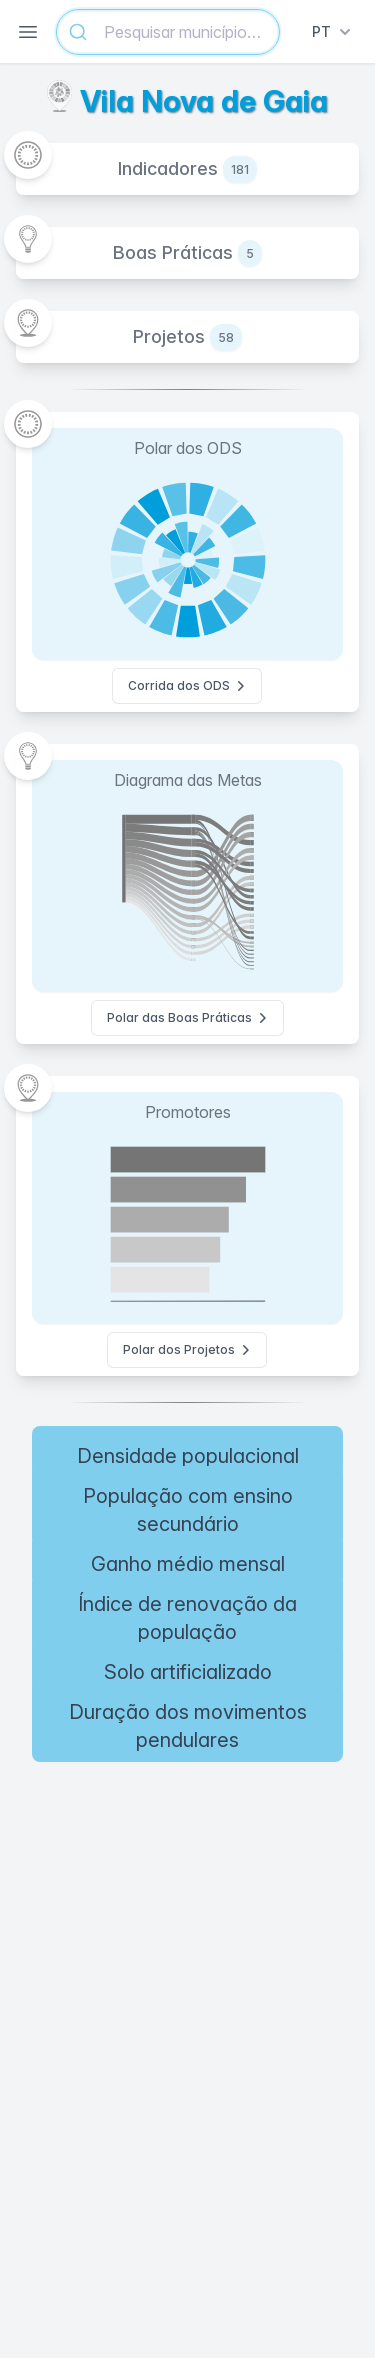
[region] (187, 1918)
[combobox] (168, 32)
